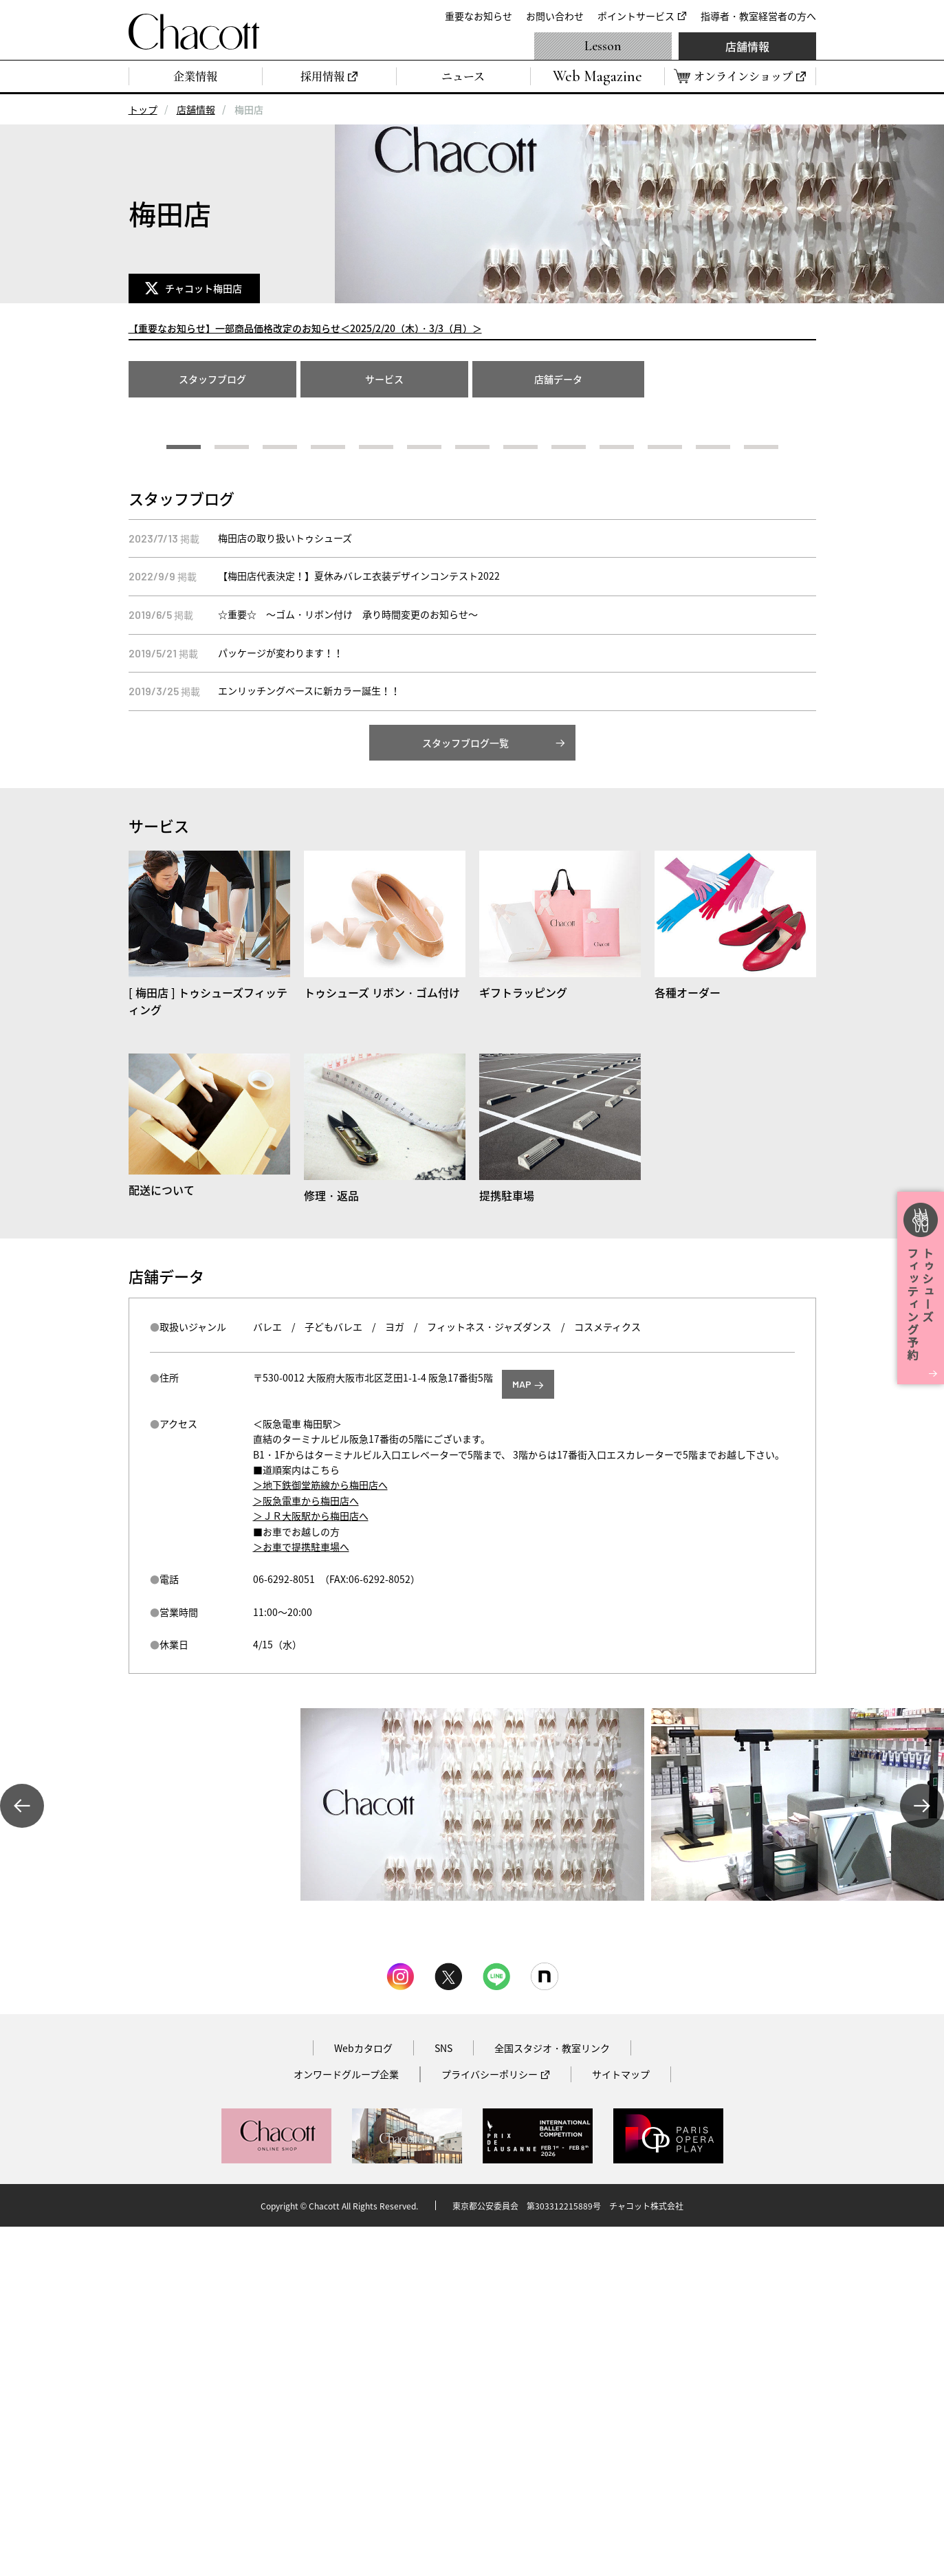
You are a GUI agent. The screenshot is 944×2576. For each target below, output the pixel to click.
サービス (384, 379)
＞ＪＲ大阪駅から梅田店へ (311, 1865)
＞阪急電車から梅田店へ (306, 1850)
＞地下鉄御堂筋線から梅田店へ (320, 1834)
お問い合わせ (555, 16)
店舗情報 (747, 46)
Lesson (603, 46)
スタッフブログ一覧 (465, 1092)
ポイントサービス (635, 16)
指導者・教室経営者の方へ (758, 16)
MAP (521, 1733)
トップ (143, 109)
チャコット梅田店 (205, 288)
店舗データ (558, 379)
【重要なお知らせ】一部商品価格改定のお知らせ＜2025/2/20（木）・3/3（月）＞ (305, 328)
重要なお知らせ (478, 16)
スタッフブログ (212, 379)
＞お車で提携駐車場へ (301, 1896)
